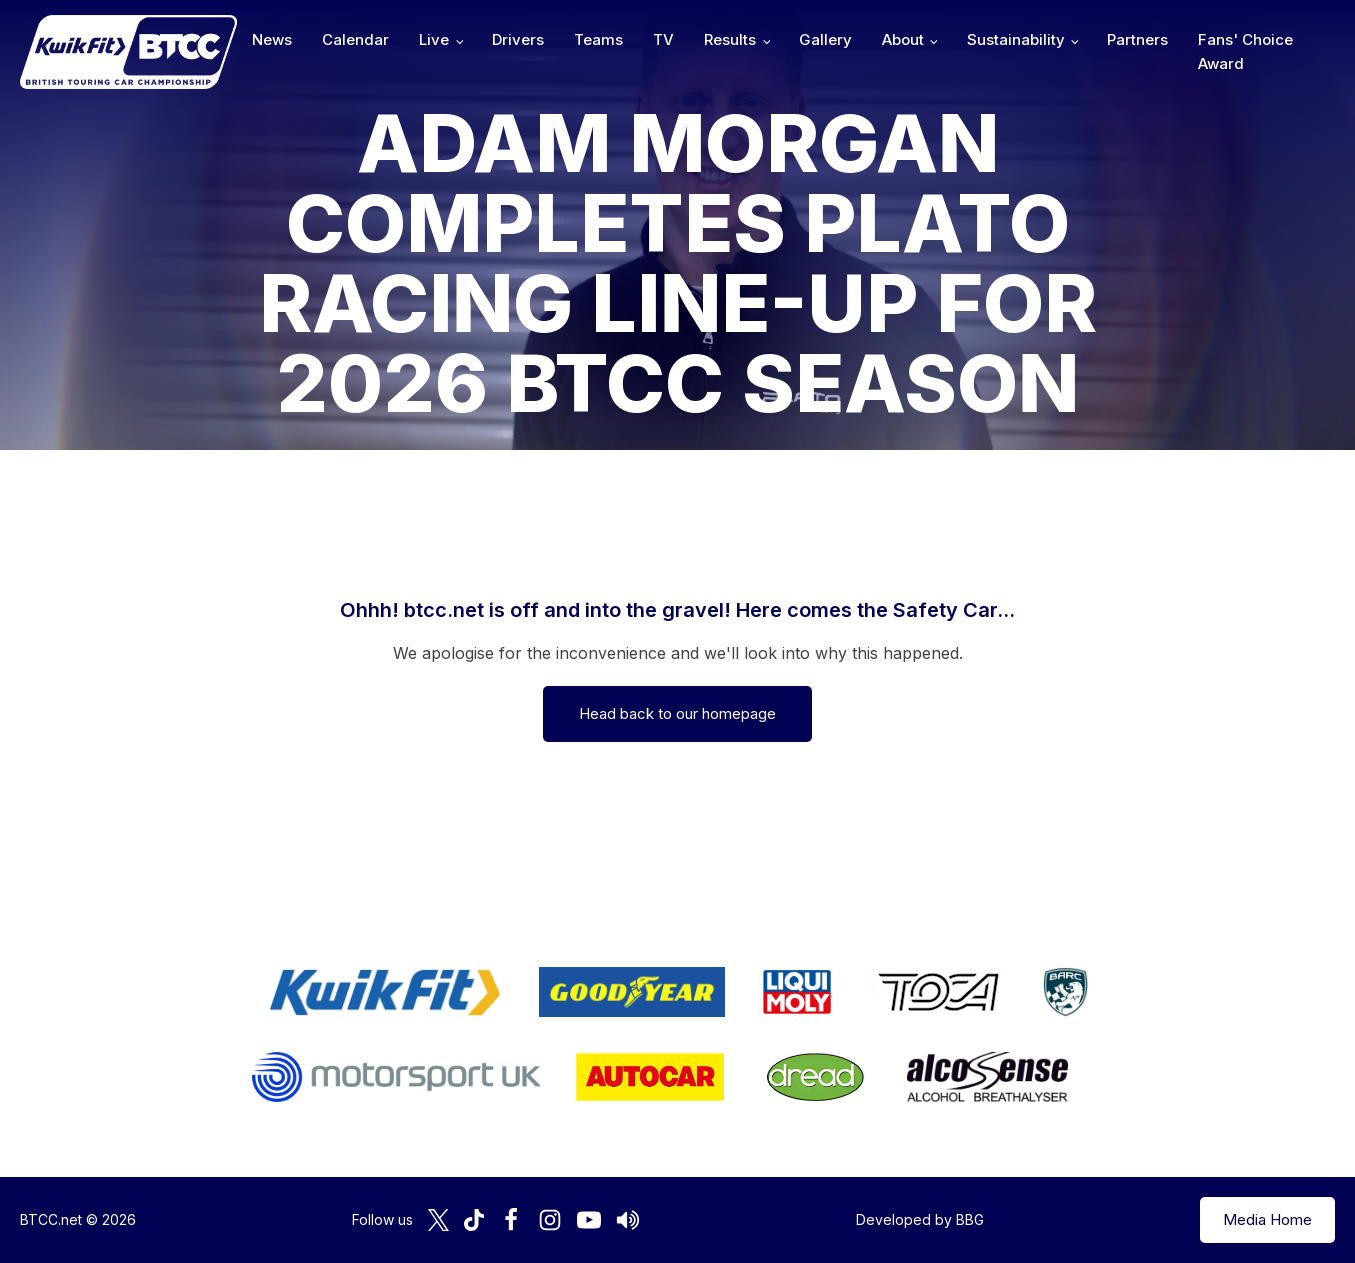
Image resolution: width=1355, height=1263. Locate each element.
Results (730, 39)
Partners (1137, 39)
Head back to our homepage (677, 713)
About (903, 39)
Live (434, 39)
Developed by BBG (920, 1219)
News (272, 39)
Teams (598, 39)
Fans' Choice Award (1245, 51)
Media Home (1267, 1219)
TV (663, 39)
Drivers (518, 39)
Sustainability (1016, 39)
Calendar (355, 39)
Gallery (825, 39)
